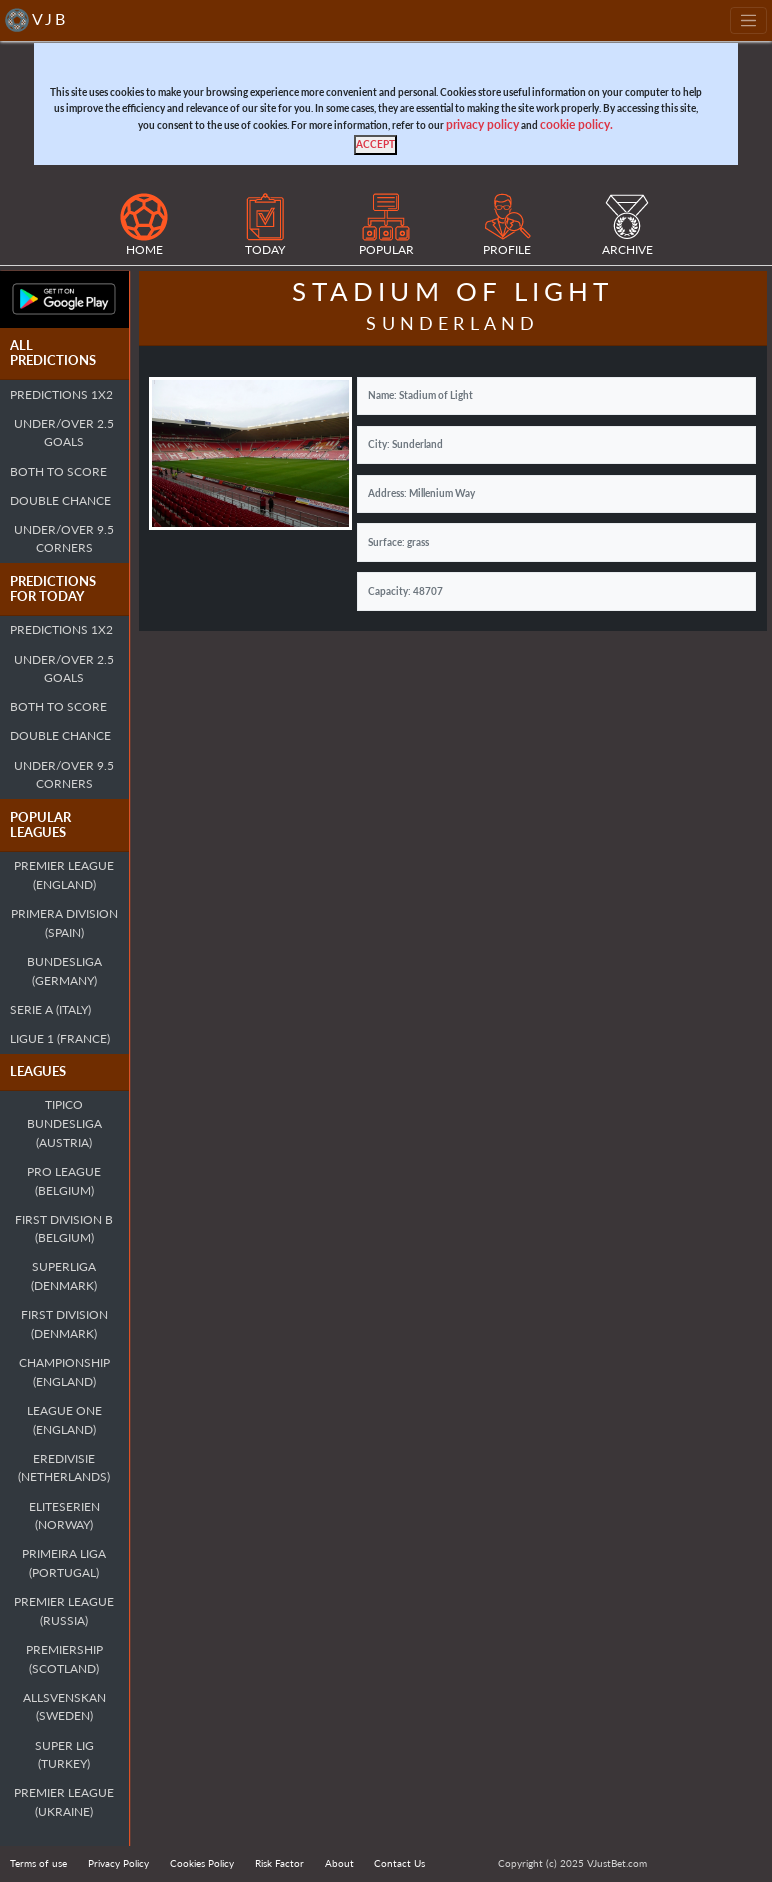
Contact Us (399, 1863)
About (339, 1863)
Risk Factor (279, 1863)
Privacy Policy (118, 1863)
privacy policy (482, 124)
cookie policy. (576, 124)
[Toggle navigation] (748, 20)
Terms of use (38, 1863)
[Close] (375, 145)
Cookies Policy (202, 1863)
